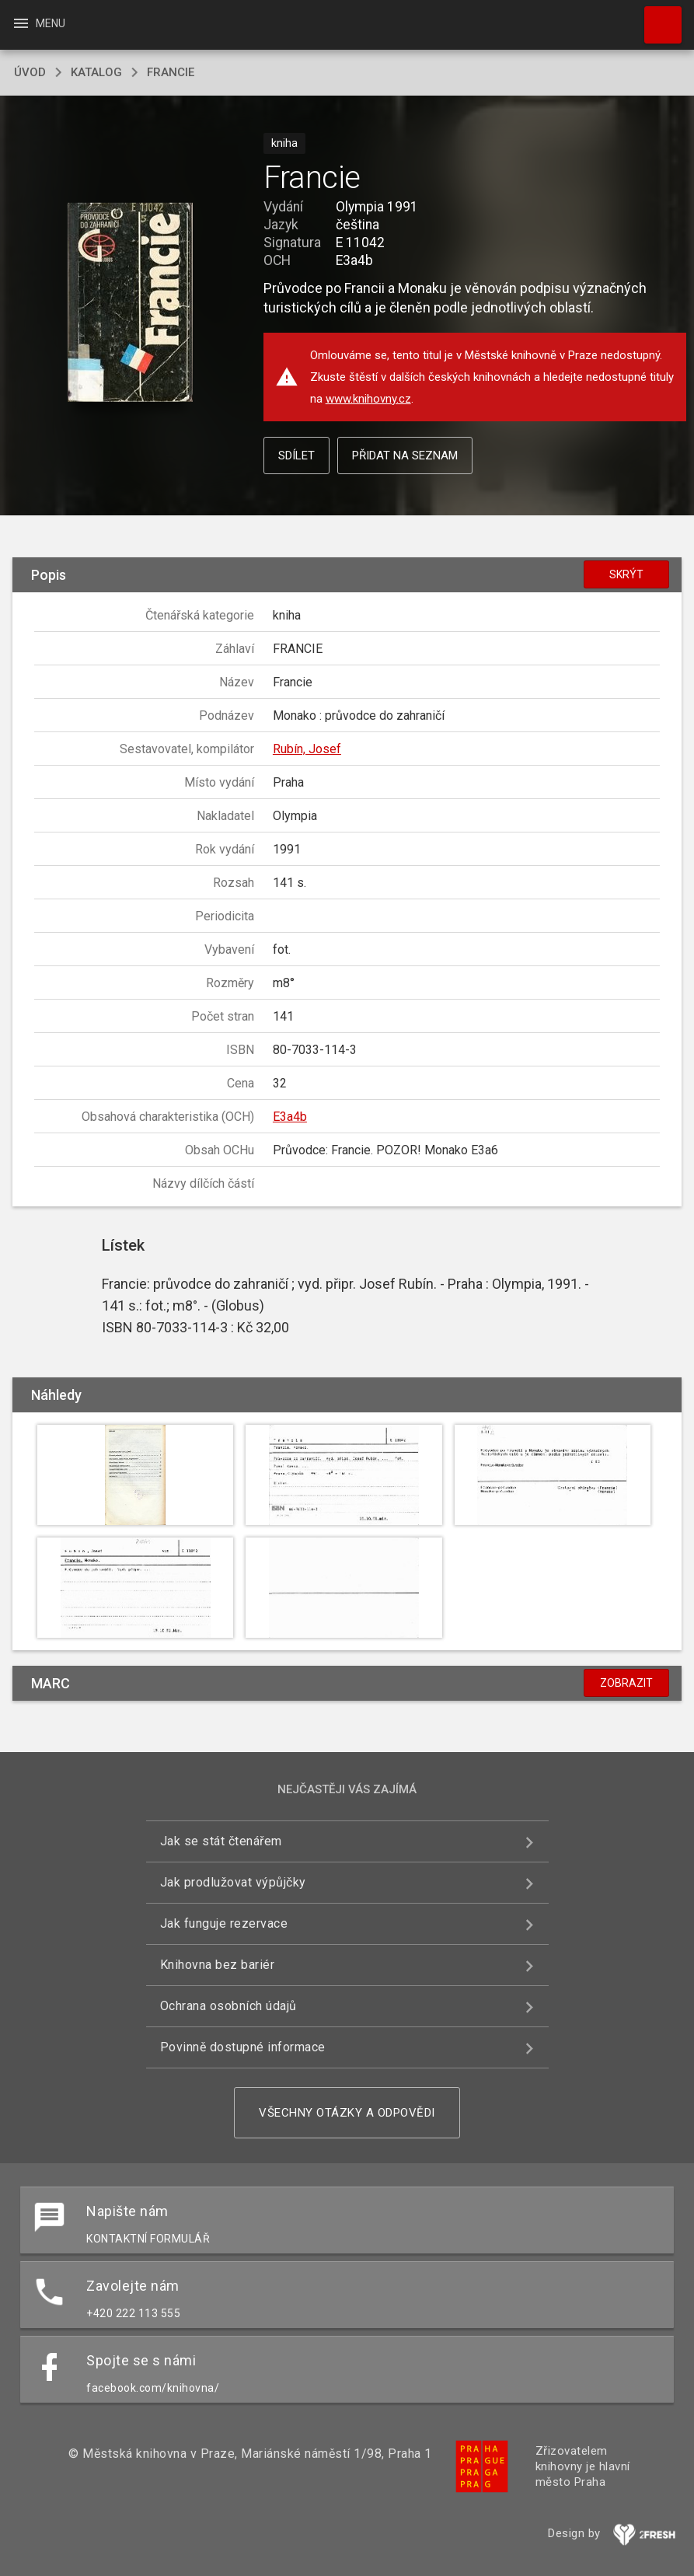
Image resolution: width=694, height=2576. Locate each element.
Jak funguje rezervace (224, 1923)
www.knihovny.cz (368, 399)
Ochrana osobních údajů (228, 2005)
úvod (30, 72)
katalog (96, 72)
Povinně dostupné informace (243, 2047)
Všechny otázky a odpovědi (347, 2113)
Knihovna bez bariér (217, 1964)
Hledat (656, 17)
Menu (38, 23)
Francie (170, 72)
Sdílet (296, 455)
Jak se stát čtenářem (221, 1841)
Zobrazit (626, 1683)
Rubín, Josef (307, 749)
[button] (130, 303)
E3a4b (290, 1116)
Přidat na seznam (405, 455)
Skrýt (626, 574)
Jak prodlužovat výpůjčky (233, 1882)
